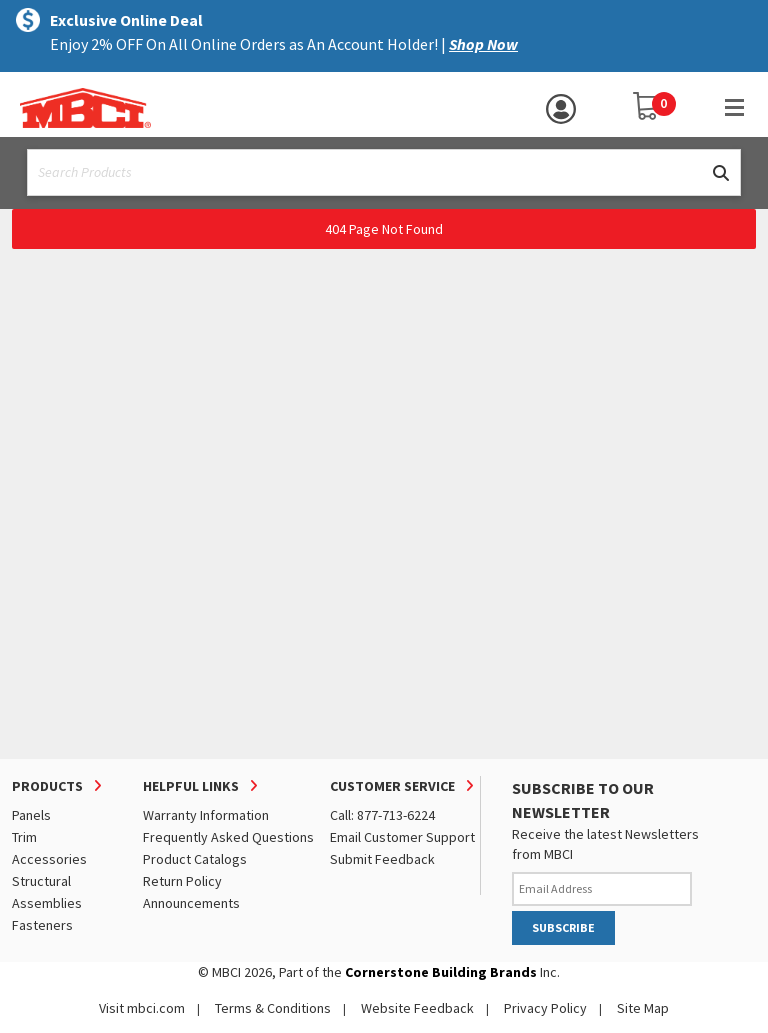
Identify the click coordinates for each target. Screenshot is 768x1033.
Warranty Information (206, 815)
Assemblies (47, 903)
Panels (31, 815)
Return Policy (182, 881)
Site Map (643, 1008)
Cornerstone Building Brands (441, 972)
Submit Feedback (382, 859)
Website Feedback (417, 1008)
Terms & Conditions (273, 1008)
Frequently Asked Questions (228, 837)
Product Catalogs (195, 859)
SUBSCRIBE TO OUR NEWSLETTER (583, 800)
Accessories (49, 859)
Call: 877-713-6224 (382, 815)
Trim (24, 837)
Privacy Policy (545, 1008)
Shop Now (483, 44)
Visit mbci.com (142, 1008)
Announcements (191, 903)
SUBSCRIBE (563, 927)
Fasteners (42, 925)
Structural (41, 881)
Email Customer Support (402, 837)
